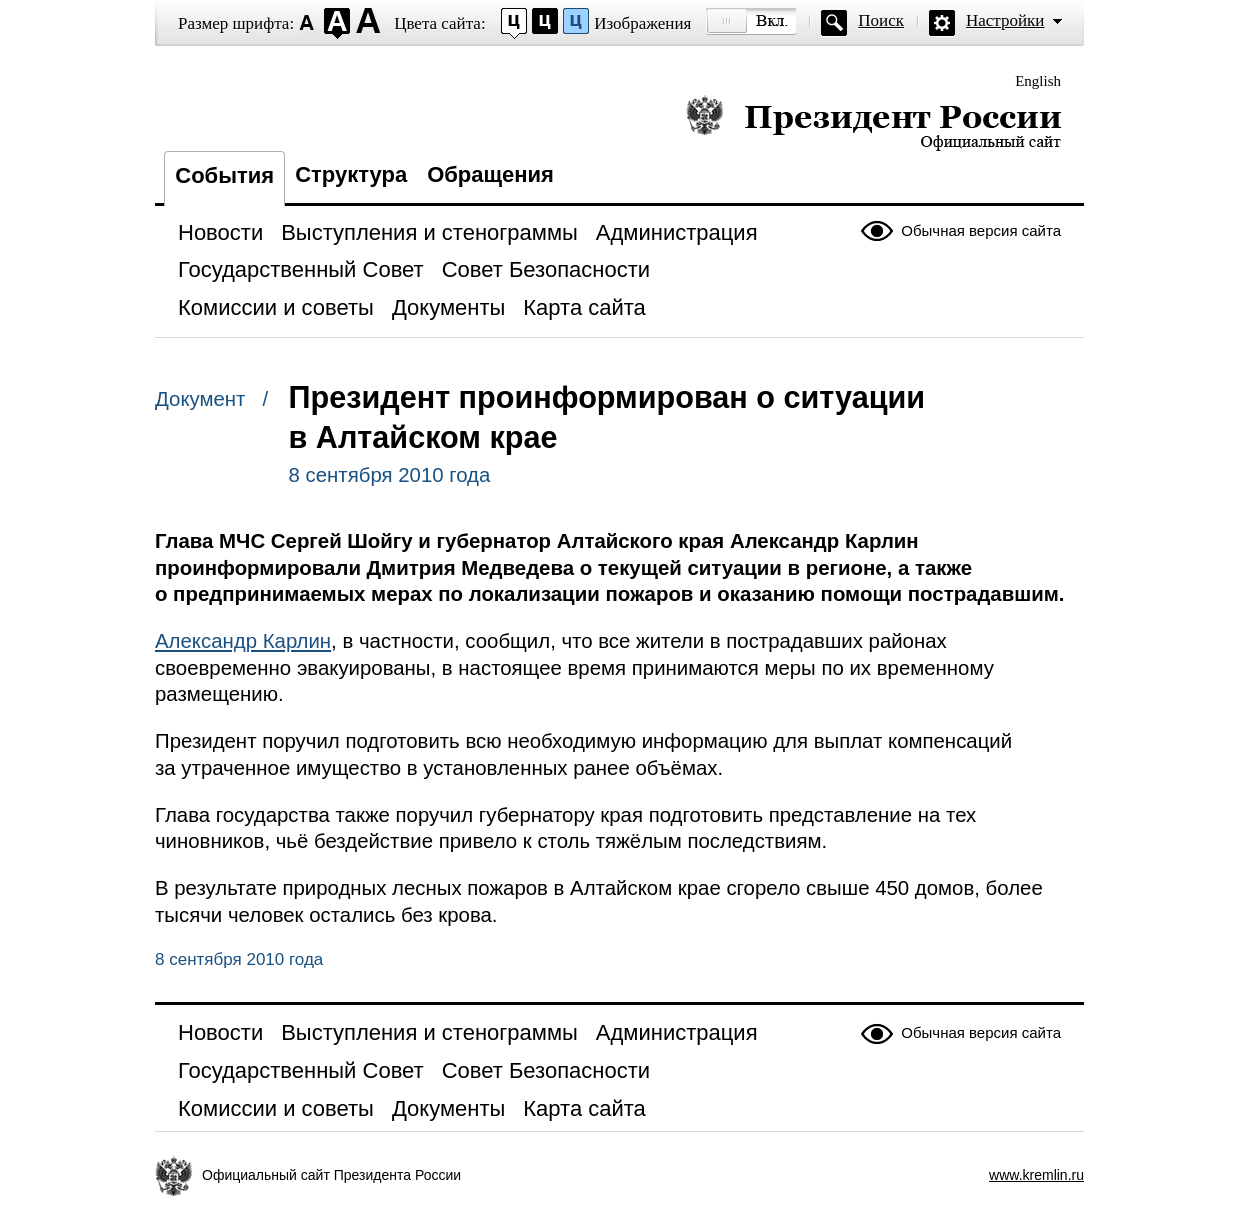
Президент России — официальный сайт (873, 122)
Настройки (1005, 20)
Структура (351, 174)
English (1038, 81)
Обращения (490, 174)
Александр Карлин (243, 641)
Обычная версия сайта (981, 230)
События (224, 175)
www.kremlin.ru (1036, 1175)
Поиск (881, 20)
